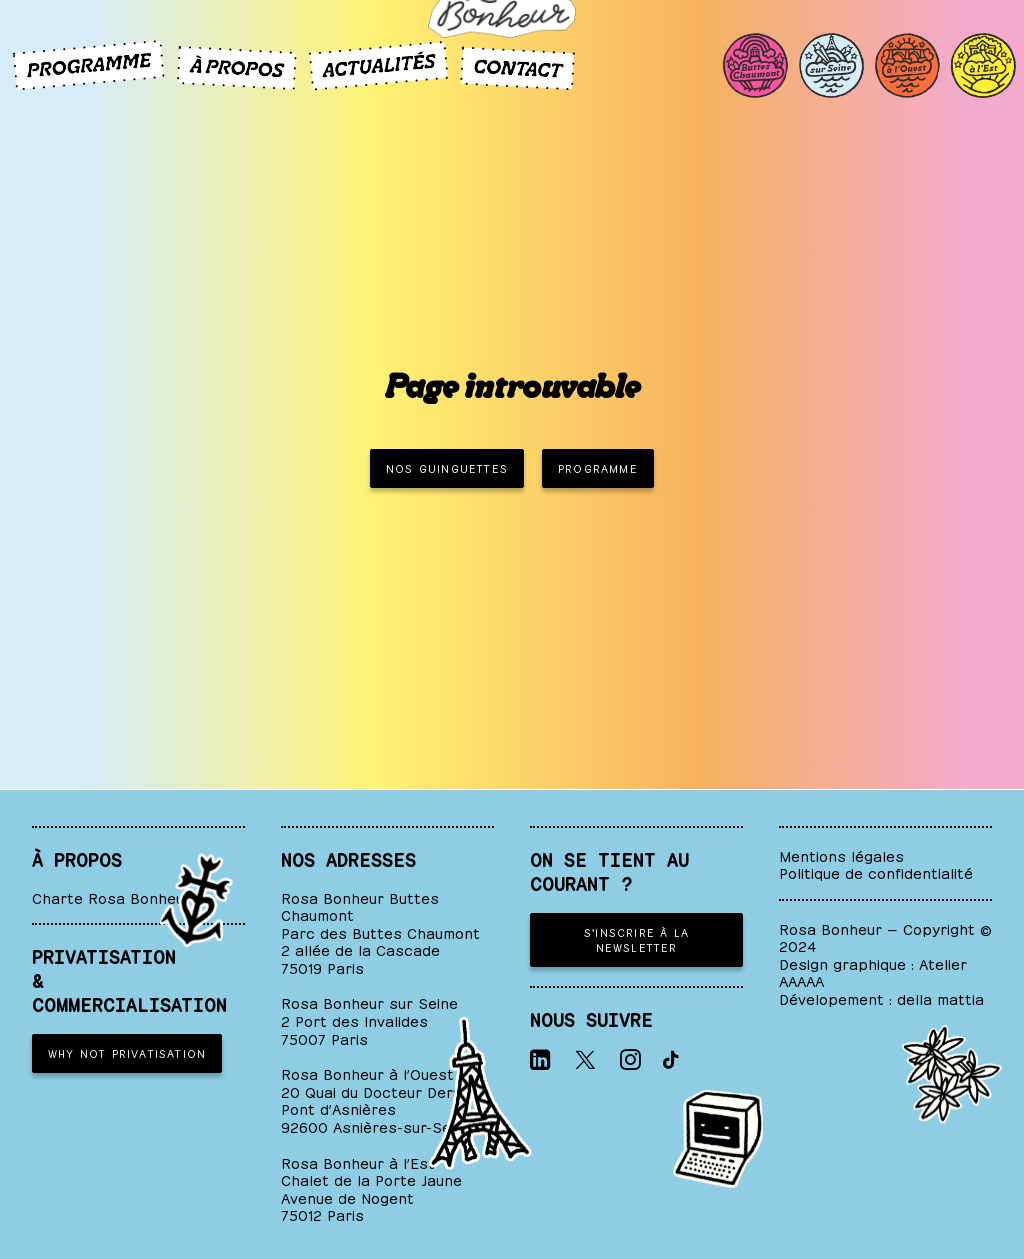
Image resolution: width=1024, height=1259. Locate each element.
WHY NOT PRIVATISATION (127, 1052)
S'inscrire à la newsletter (639, 939)
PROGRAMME (598, 467)
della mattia (940, 997)
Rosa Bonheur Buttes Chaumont (360, 905)
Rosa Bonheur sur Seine (369, 1001)
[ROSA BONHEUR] (512, 96)
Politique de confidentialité (876, 871)
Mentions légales (841, 854)
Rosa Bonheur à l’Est (358, 1161)
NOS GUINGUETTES (447, 467)
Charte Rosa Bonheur (111, 896)
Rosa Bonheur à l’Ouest (367, 1072)
